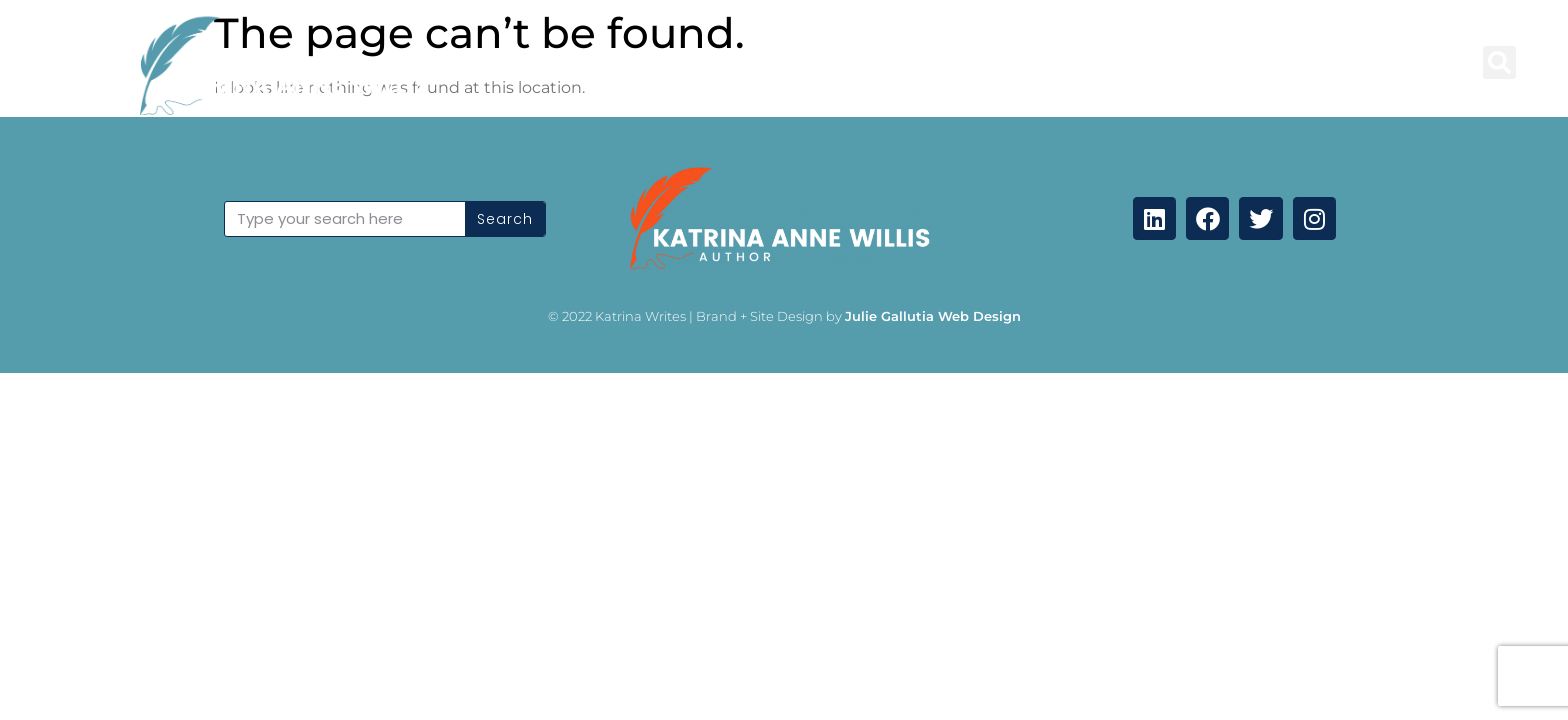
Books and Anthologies (856, 62)
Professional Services (1083, 62)
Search (505, 219)
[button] (1499, 62)
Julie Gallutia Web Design (933, 316)
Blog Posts (671, 62)
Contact (1250, 62)
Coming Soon (1384, 62)
